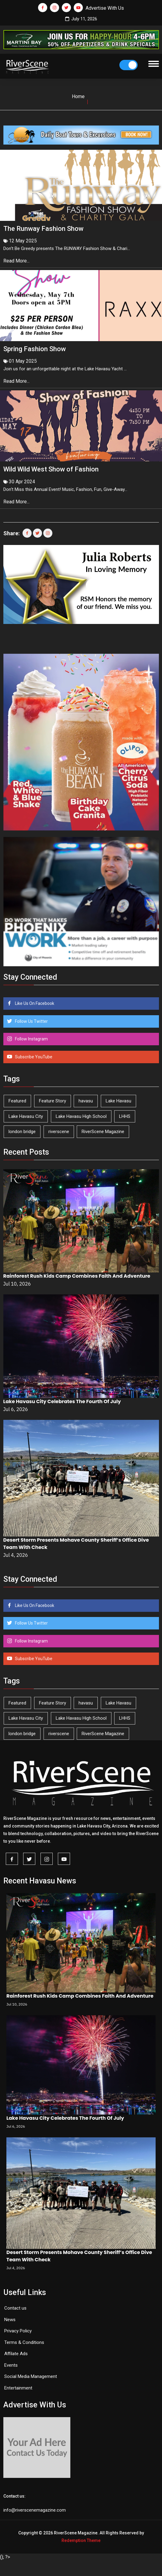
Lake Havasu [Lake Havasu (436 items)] (118, 1101)
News (10, 2319)
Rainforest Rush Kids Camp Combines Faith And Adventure (76, 1276)
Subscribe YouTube (33, 1056)
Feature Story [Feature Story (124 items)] (52, 1101)
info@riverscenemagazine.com (34, 2510)
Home (78, 96)
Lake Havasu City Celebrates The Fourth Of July (62, 1401)
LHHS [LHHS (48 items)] (124, 1116)
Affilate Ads (16, 2353)
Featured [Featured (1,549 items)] (17, 1101)
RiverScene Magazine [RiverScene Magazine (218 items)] (103, 1131)
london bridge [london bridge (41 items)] (22, 1131)
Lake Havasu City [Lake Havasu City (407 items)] (26, 1116)
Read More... (17, 261)
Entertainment (18, 2388)
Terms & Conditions (24, 2342)
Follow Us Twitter (31, 1021)
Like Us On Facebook (34, 1003)
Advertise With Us (105, 8)
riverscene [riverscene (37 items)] (58, 1131)
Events (11, 2365)
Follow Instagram (31, 1038)
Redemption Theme (81, 2540)
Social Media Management (30, 2376)
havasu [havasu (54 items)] (86, 1101)
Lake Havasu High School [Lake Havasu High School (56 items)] (81, 1116)
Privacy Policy (18, 2331)
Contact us (15, 2308)
